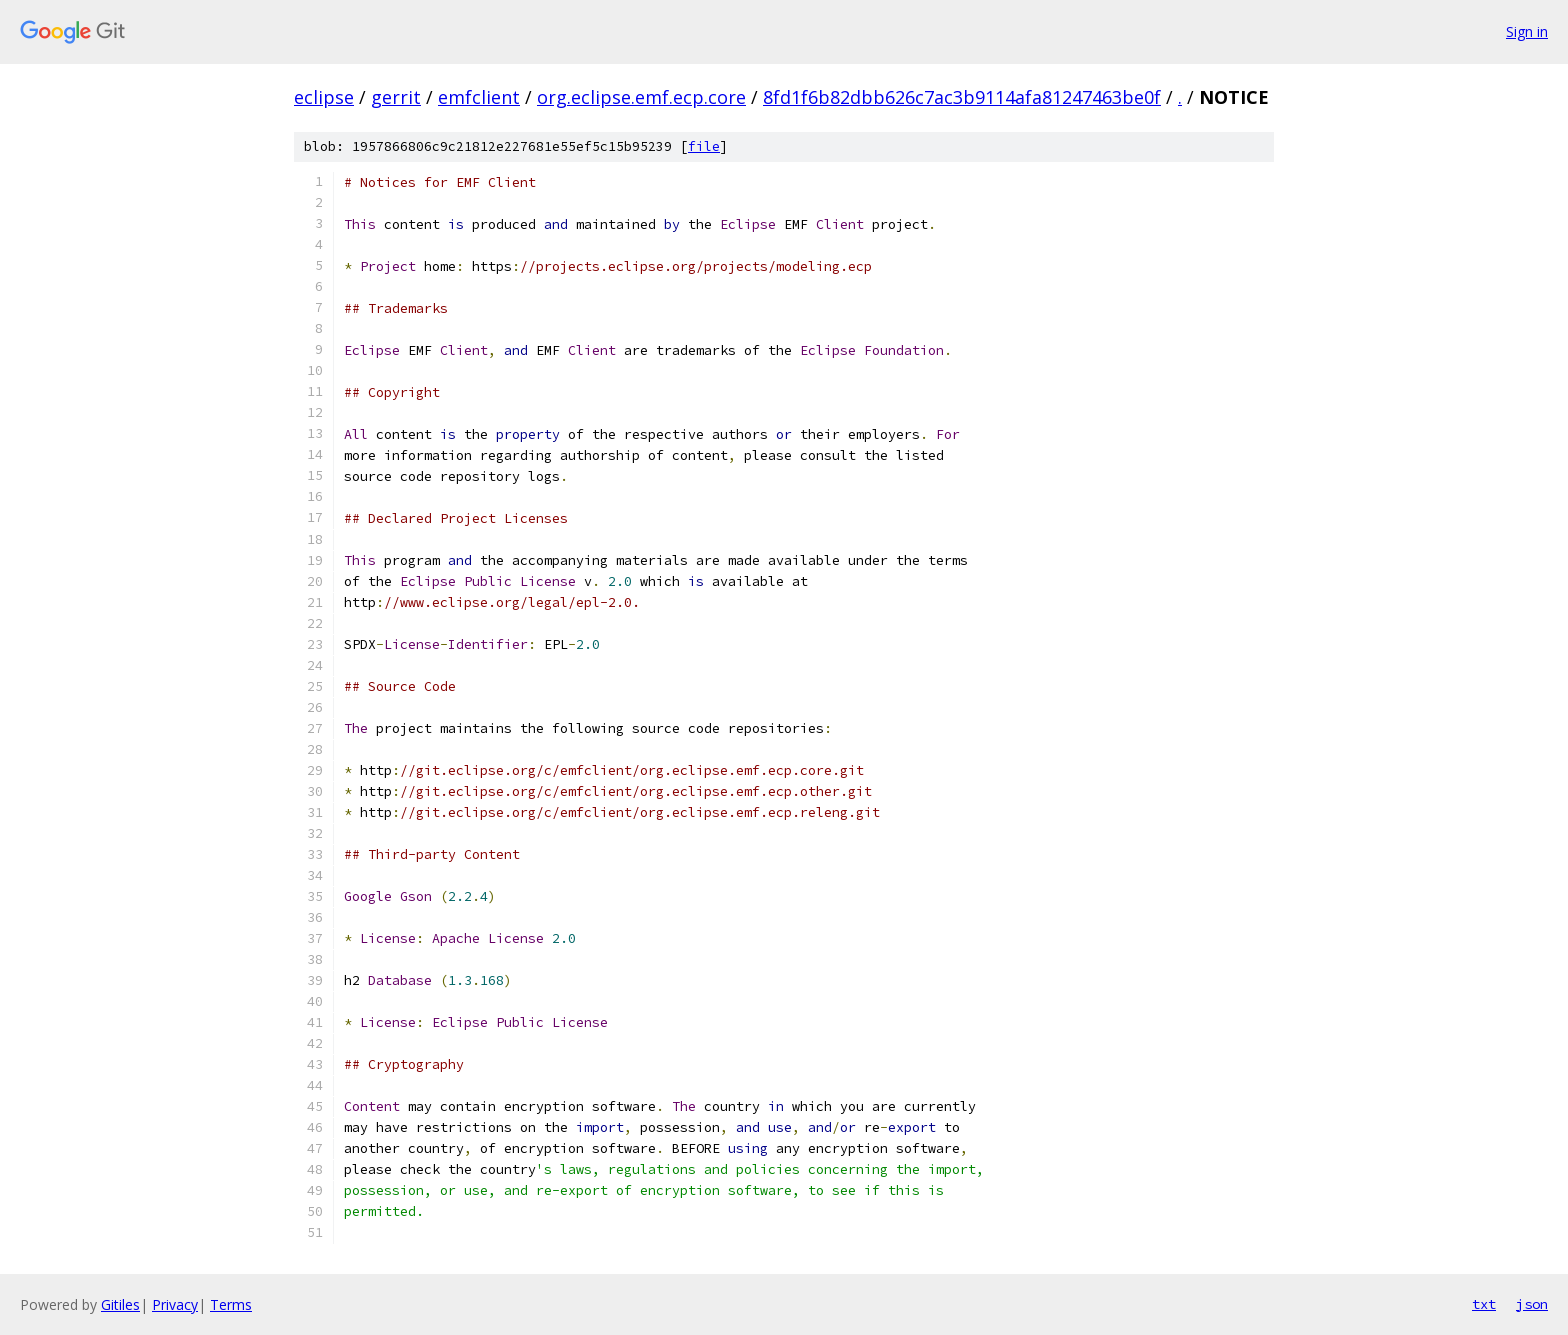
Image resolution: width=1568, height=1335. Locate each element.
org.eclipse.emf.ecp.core (641, 97)
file (704, 146)
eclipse (324, 97)
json (1532, 1304)
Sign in (1527, 31)
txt (1484, 1304)
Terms (231, 1304)
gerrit (396, 97)
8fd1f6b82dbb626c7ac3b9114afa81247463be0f (962, 97)
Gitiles (120, 1304)
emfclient (479, 97)
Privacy (175, 1304)
